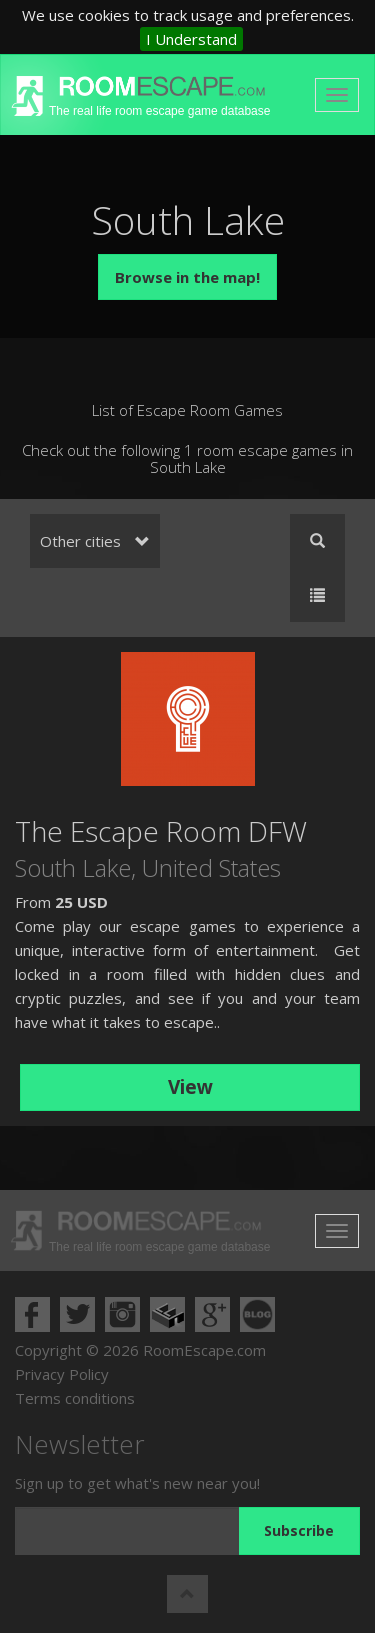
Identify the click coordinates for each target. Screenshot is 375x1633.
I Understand (191, 39)
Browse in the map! (187, 277)
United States (211, 867)
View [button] (190, 1087)
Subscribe (299, 1530)
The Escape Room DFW (161, 831)
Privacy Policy (62, 1374)
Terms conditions (75, 1398)
